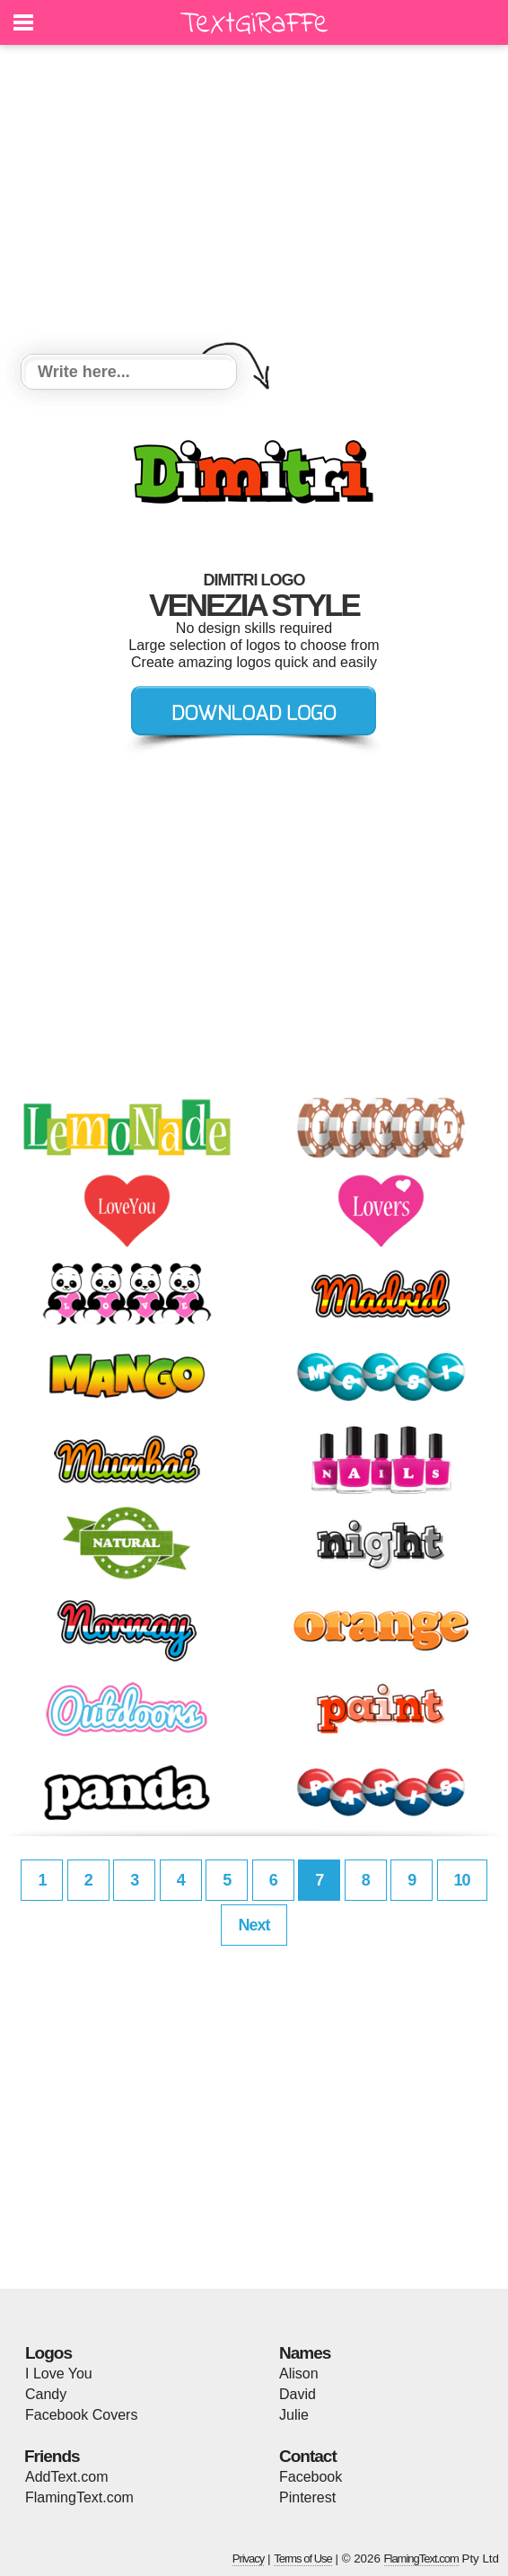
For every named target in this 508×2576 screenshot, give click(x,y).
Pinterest (307, 2497)
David (297, 2394)
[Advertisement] (254, 202)
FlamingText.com (79, 2497)
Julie (294, 2414)
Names (304, 2352)
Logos (48, 2352)
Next (253, 1925)
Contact (308, 2456)
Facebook (310, 2476)
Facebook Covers (81, 2414)
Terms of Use (303, 2558)
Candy (45, 2394)
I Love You (58, 2373)
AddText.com (66, 2476)
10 (462, 1880)
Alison (299, 2373)
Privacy (248, 2558)
